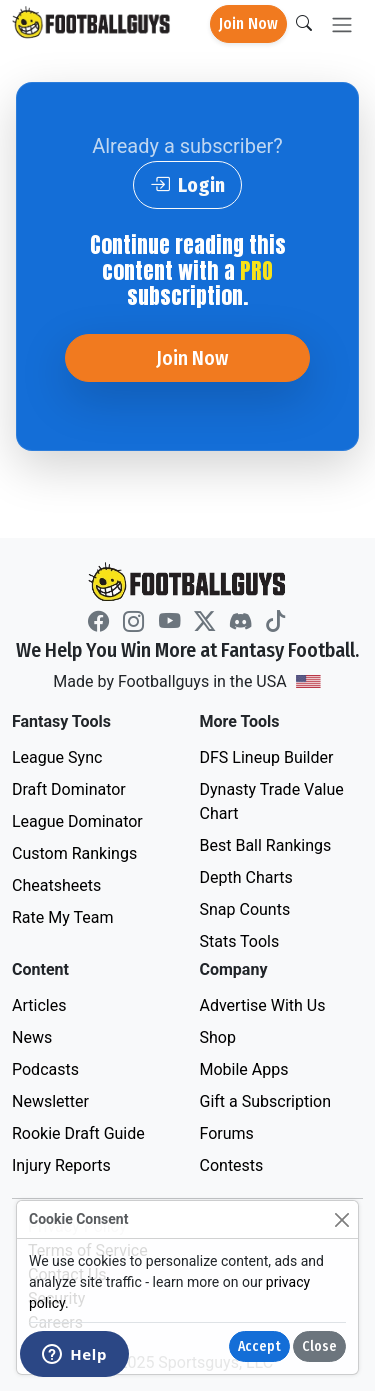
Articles (39, 1005)
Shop (218, 1037)
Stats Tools (240, 941)
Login (187, 185)
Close (319, 1346)
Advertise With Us (263, 1005)
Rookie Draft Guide (78, 1133)
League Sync (57, 757)
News (32, 1037)
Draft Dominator (69, 789)
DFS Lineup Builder (267, 757)
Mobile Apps (244, 1069)
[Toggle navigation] (342, 24)
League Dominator (77, 821)
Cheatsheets (56, 885)
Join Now (248, 23)
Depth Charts (246, 877)
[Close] (341, 1219)
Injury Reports (61, 1165)
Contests (232, 1165)
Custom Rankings (74, 853)
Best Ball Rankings (266, 845)
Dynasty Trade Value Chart (272, 801)
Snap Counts (245, 909)
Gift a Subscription (266, 1101)
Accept (259, 1346)
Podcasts (45, 1069)
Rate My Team (62, 917)
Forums (227, 1133)
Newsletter (50, 1101)
